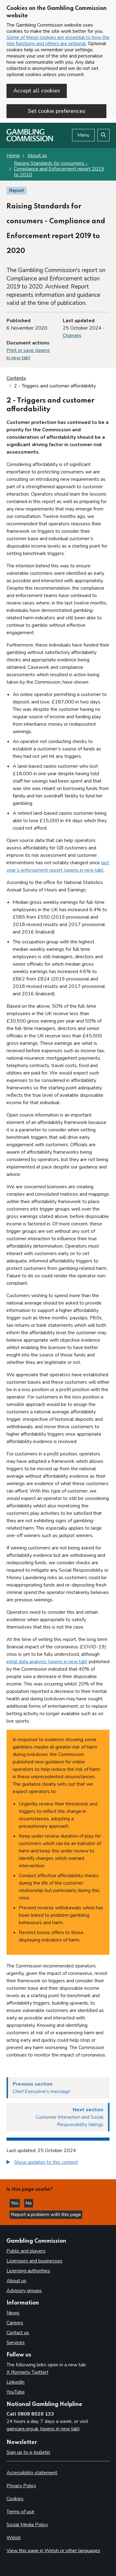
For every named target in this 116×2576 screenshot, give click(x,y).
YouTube (15, 2392)
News (12, 2312)
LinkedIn (15, 2382)
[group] (58, 2163)
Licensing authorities (28, 2270)
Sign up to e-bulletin (28, 2452)
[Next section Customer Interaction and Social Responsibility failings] (58, 2117)
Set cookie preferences (56, 111)
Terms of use (20, 2511)
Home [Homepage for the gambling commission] (13, 155)
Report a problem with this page (46, 2214)
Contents (16, 378)
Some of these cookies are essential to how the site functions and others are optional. (58, 40)
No (29, 2203)
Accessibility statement (31, 2472)
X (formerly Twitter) (27, 2372)
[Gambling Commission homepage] (29, 139)
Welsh (13, 2537)
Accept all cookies (36, 90)
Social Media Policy (27, 2524)
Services (15, 2342)
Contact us (17, 2332)
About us (37, 155)
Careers (14, 2322)
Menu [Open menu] (83, 135)
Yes (15, 2203)
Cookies (15, 2498)
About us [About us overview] (16, 2280)
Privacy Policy (21, 2485)
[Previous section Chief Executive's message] (58, 2087)
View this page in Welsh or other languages (53, 2550)
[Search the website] (103, 135)
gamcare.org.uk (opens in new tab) (43, 2428)
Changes (72, 335)
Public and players (25, 2251)
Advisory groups (24, 2290)
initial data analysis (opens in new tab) (47, 1661)
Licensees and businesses (34, 2261)
